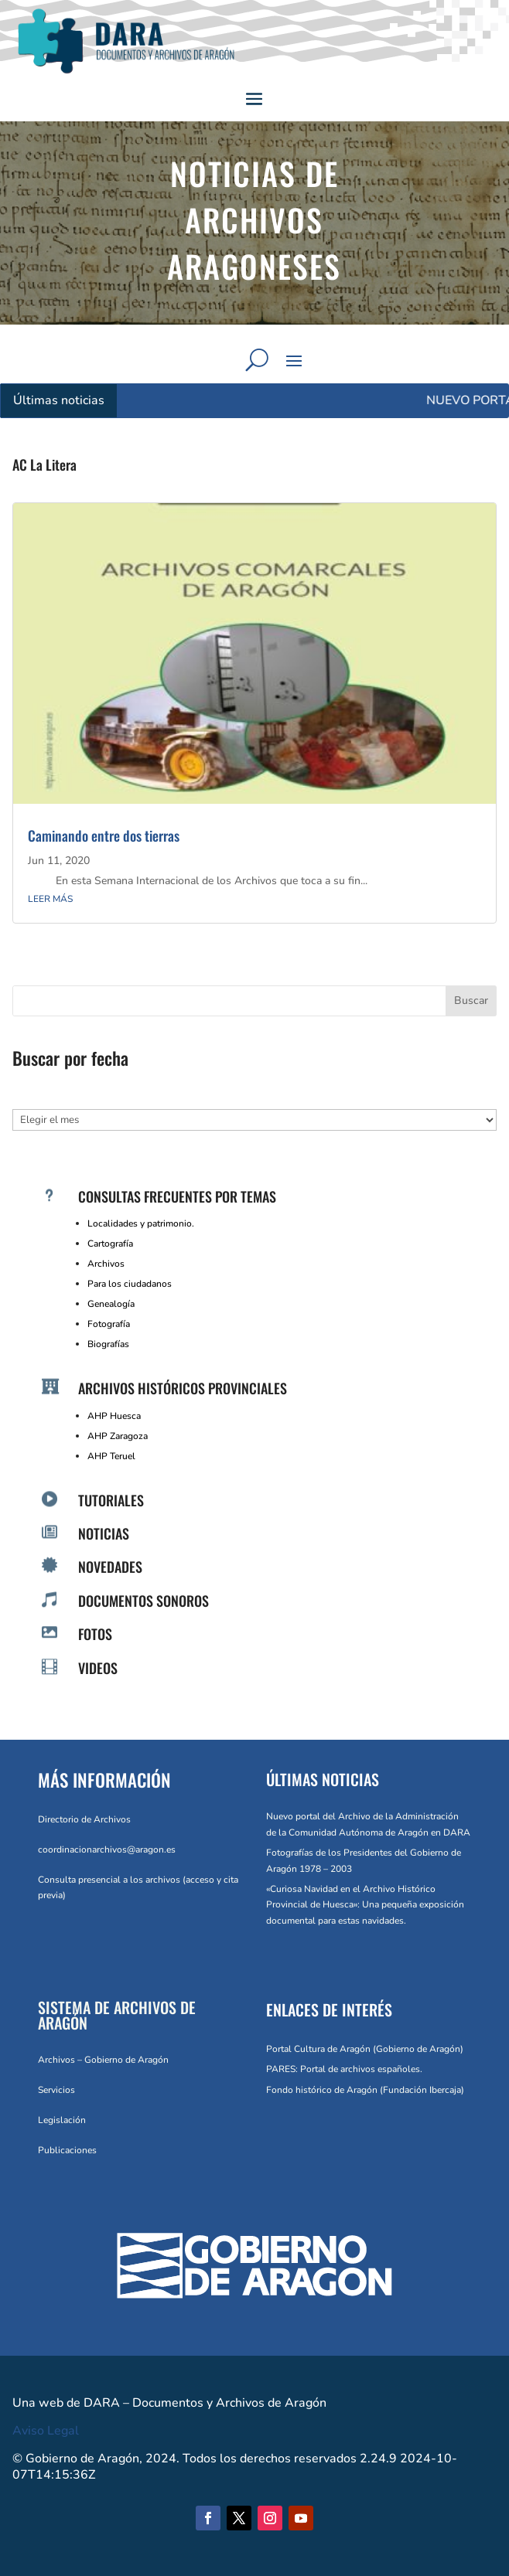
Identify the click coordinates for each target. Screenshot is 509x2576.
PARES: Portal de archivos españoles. (344, 2069)
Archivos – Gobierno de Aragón (103, 2060)
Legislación (62, 2120)
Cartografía (110, 1243)
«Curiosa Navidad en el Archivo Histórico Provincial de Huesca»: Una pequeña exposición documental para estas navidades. (365, 1905)
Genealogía (111, 1304)
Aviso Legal (45, 2430)
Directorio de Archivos (84, 1819)
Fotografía (108, 1324)
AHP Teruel (111, 1456)
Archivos (106, 1263)
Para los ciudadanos (129, 1284)
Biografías (108, 1344)
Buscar (471, 1000)
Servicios (56, 2090)
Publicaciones (67, 2150)
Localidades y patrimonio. (140, 1223)
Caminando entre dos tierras (103, 835)
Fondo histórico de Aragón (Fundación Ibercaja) (365, 2090)
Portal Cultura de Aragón (318, 2049)
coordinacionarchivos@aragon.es (107, 1849)
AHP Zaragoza (117, 1436)
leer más (50, 899)
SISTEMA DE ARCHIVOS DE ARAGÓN (117, 2015)
